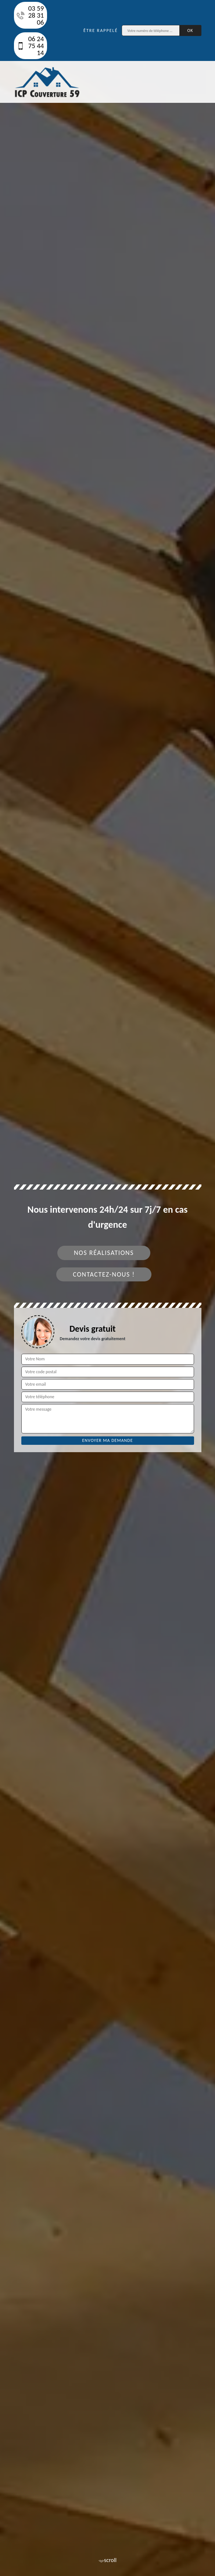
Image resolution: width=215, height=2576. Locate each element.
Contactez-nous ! (104, 1274)
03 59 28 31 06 (30, 15)
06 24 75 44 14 (30, 46)
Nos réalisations (104, 1253)
